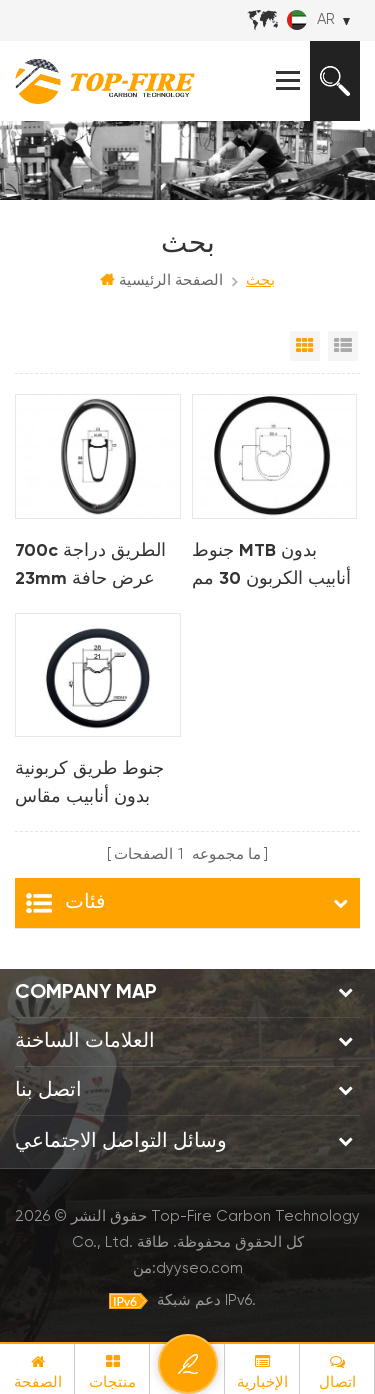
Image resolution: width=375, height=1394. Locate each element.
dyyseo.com (199, 1268)
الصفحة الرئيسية (161, 280)
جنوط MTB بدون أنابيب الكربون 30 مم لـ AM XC (271, 567)
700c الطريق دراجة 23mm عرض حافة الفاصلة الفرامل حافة (94, 567)
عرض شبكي (305, 346)
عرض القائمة (343, 346)
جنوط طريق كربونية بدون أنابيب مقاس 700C (89, 785)
